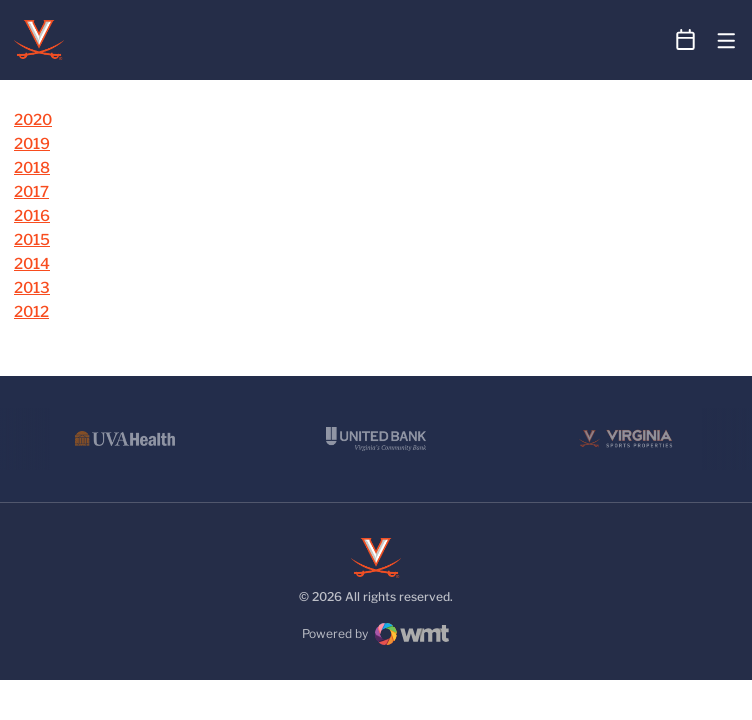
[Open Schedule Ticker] (686, 40)
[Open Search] (647, 40)
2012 (31, 312)
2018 (32, 168)
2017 (31, 192)
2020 (33, 120)
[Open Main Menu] (726, 41)
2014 (32, 264)
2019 (32, 144)
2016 (32, 216)
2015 (32, 240)
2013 (32, 288)
